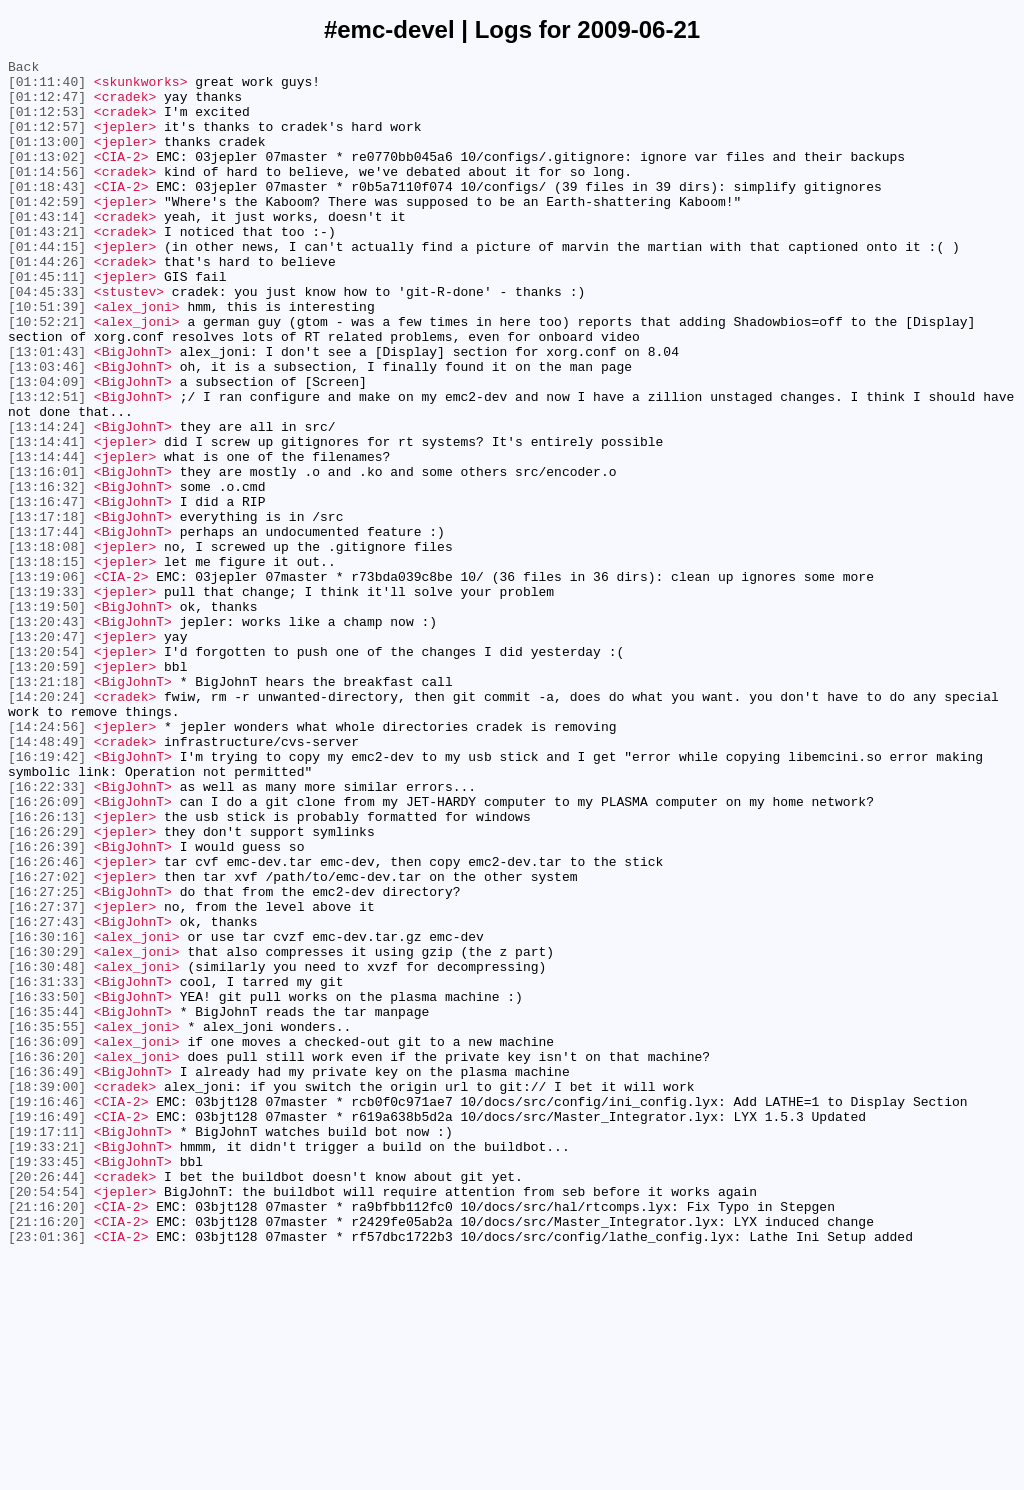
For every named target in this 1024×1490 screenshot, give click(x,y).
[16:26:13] (47, 969)
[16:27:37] (47, 1077)
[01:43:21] (47, 267)
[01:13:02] (47, 177)
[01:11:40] (47, 87)
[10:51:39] (47, 357)
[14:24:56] (47, 861)
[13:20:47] (47, 753)
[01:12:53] (47, 123)
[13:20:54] (47, 771)
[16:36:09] (47, 1239)
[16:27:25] (47, 1059)
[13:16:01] (47, 555)
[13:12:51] (47, 465)
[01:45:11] (47, 321)
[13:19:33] (47, 699)
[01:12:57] (47, 141)
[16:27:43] (47, 1095)
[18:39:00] (47, 1293)
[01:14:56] (47, 195)
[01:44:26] (47, 303)
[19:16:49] (47, 1329)
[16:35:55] (47, 1221)
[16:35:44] (47, 1203)
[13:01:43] (47, 411)
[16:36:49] (47, 1275)
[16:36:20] (47, 1257)
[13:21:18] (47, 807)
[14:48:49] (47, 879)
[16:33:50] (47, 1185)
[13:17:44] (47, 627)
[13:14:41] (47, 519)
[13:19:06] (47, 681)
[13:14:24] (47, 501)
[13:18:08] (47, 645)
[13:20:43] (47, 735)
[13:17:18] (47, 609)
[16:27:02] (47, 1041)
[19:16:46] (47, 1311)
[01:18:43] (47, 213)
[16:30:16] (47, 1113)
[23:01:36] (47, 1473)
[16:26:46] (47, 1023)
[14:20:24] (47, 825)
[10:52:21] (47, 375)
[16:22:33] (47, 933)
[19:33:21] (47, 1365)
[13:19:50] (47, 717)
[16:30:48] (47, 1149)
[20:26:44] (47, 1401)
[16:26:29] (47, 987)
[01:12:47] (47, 105)
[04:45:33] (47, 339)
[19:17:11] (47, 1347)
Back (23, 69)
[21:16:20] (47, 1437)
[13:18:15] (47, 663)
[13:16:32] (47, 573)
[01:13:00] (47, 159)
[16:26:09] (47, 951)
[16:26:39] (47, 1005)
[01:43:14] (47, 249)
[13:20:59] (47, 789)
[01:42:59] (47, 231)
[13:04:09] (47, 447)
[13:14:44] (47, 537)
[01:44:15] (47, 285)
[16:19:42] (47, 897)
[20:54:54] (47, 1419)
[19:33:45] (47, 1383)
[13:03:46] (47, 429)
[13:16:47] (47, 591)
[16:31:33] (47, 1167)
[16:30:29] (47, 1131)
